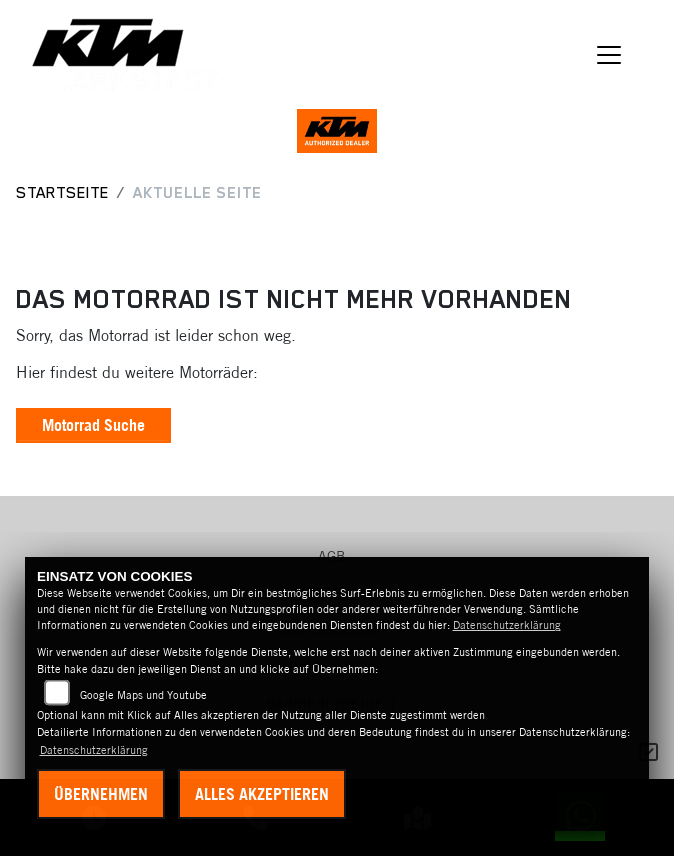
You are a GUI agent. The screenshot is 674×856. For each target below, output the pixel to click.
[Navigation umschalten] (610, 55)
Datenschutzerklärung (507, 625)
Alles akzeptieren (262, 794)
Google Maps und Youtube (143, 695)
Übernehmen (101, 794)
